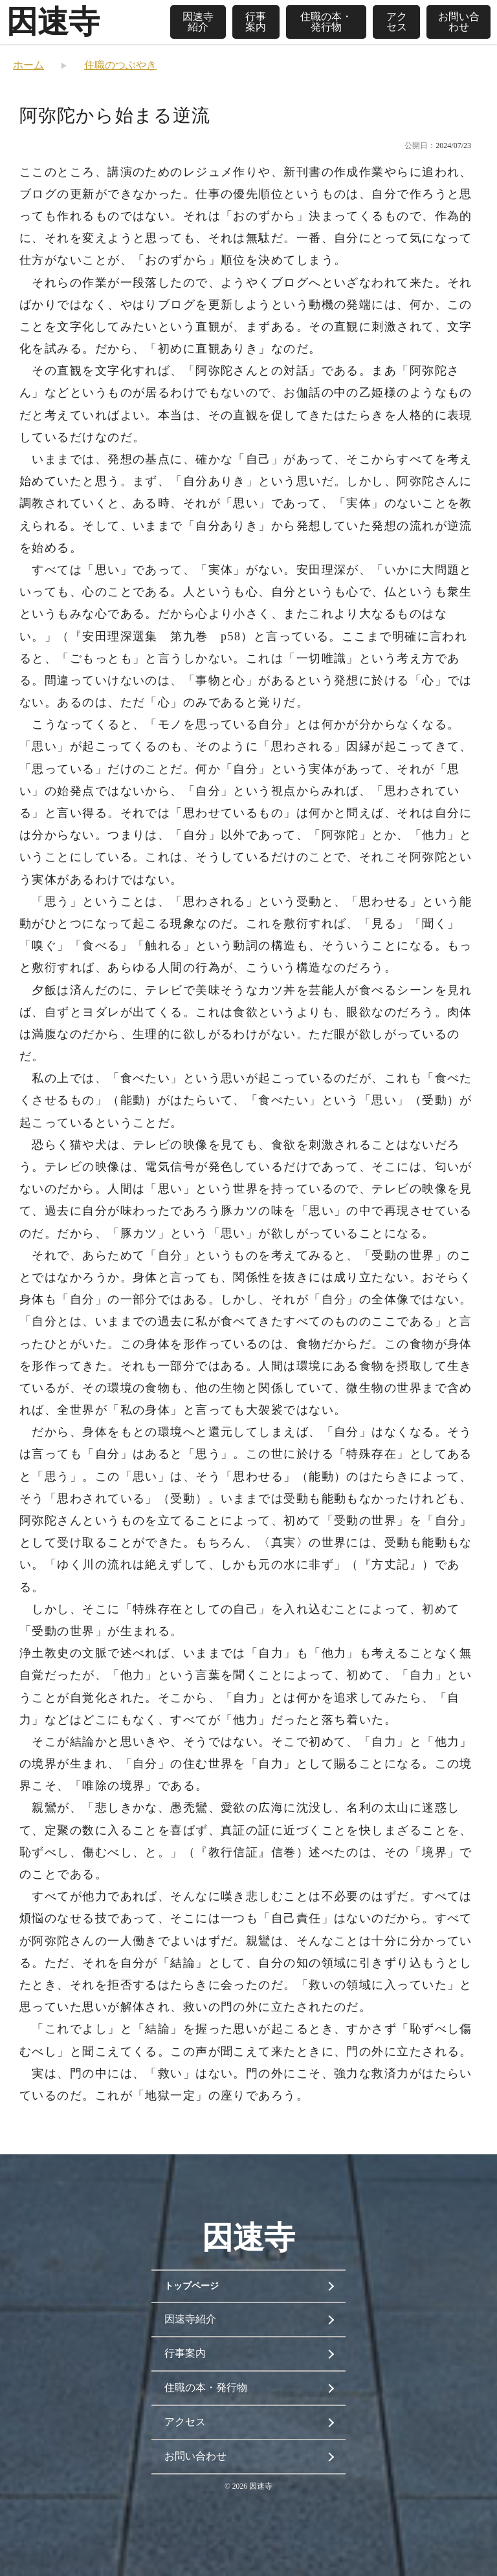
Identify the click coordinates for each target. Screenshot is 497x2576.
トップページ (191, 2286)
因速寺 (53, 22)
